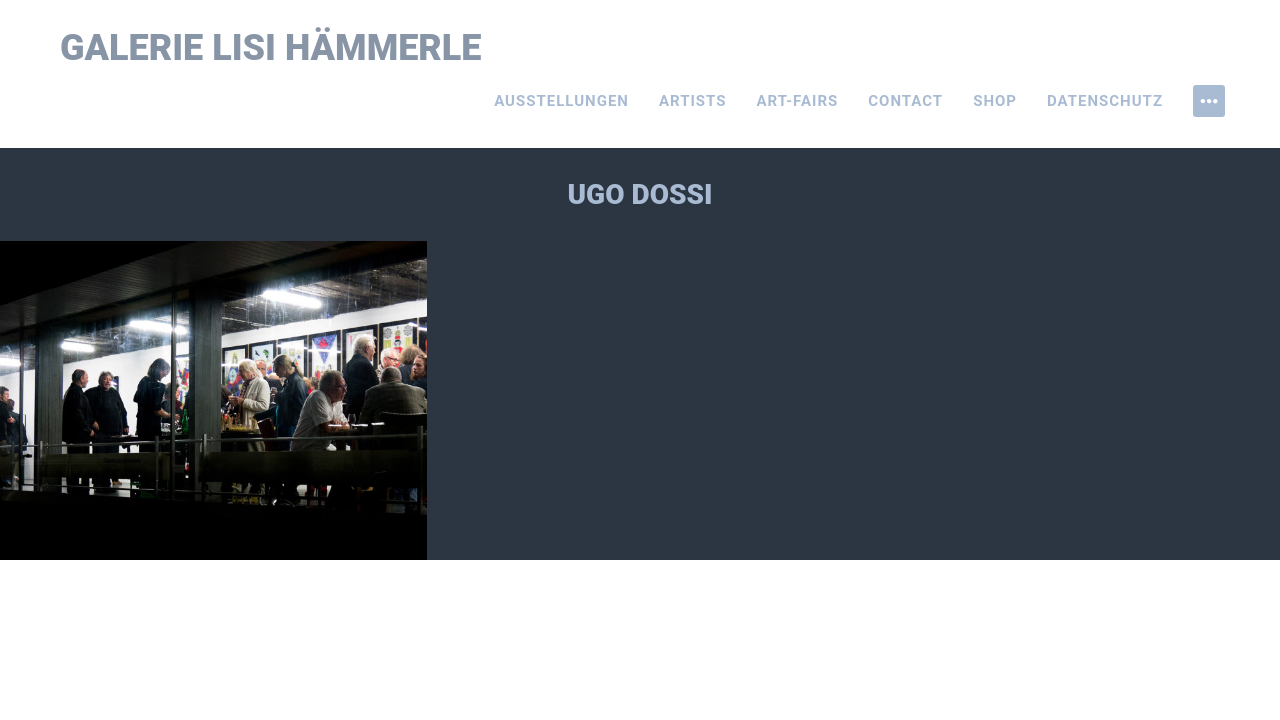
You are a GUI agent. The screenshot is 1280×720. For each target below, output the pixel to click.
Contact (905, 101)
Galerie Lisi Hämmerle (271, 48)
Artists (693, 101)
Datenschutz (1105, 101)
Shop (995, 101)
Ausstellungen (561, 101)
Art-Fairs (798, 101)
